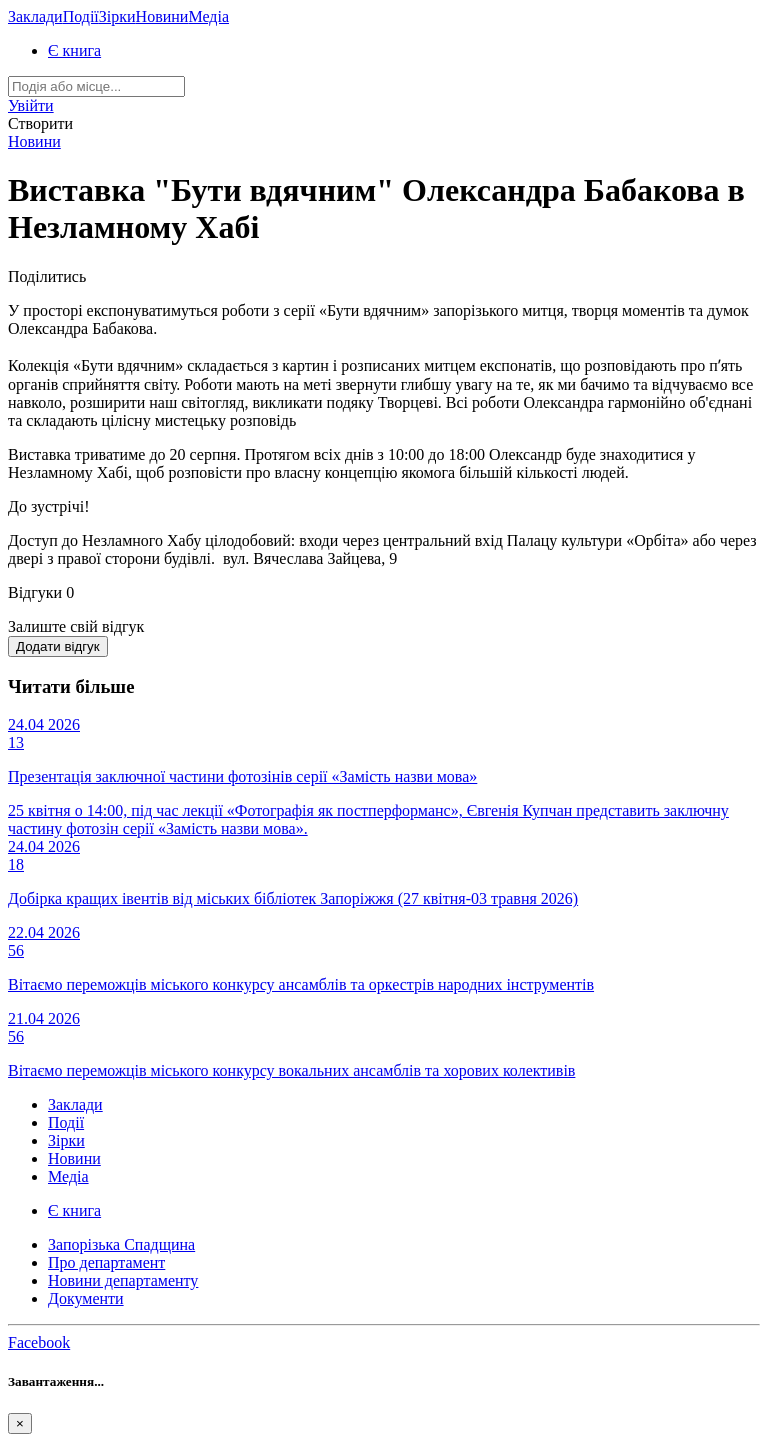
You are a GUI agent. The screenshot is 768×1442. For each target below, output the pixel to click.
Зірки (117, 16)
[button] (31, 105)
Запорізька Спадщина (121, 1244)
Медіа (208, 16)
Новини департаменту (123, 1280)
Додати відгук (58, 646)
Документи (86, 1298)
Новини (162, 16)
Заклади (35, 16)
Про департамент (106, 1262)
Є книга (74, 50)
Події (81, 16)
